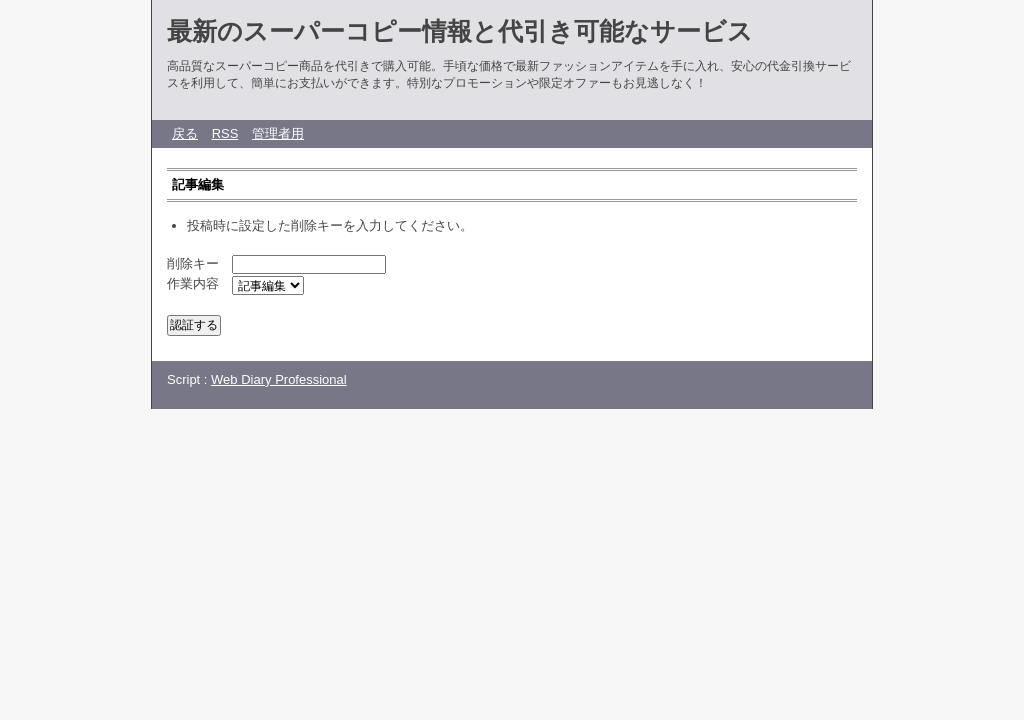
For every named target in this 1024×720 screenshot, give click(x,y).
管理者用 (278, 133)
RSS (225, 133)
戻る (185, 133)
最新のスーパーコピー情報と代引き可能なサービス (460, 31)
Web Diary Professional (279, 379)
